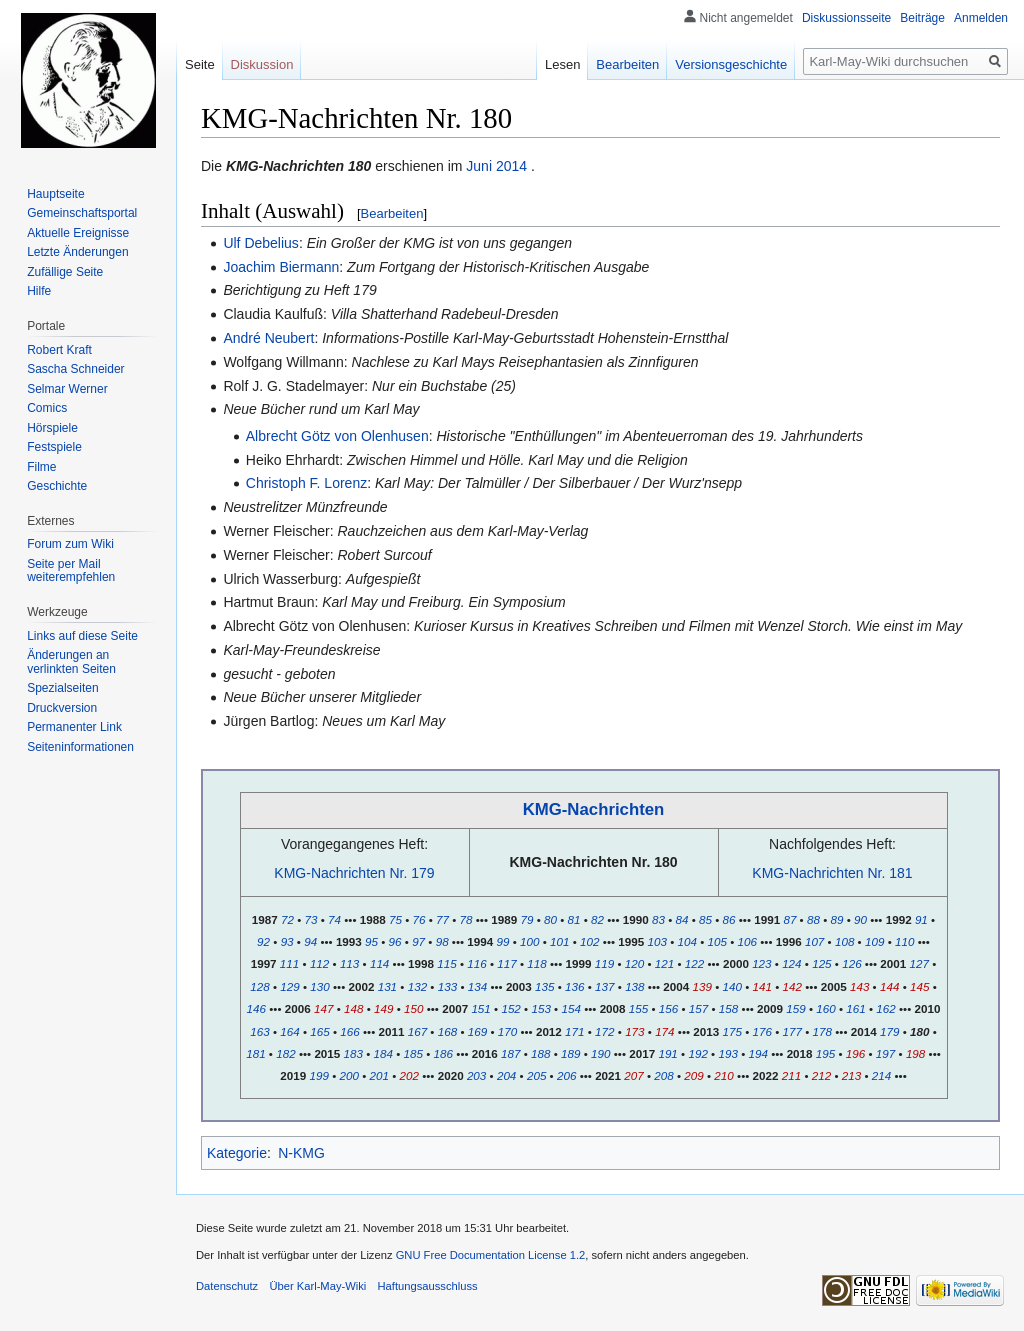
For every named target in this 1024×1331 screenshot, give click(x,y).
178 (822, 1031)
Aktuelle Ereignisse (78, 233)
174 (664, 1031)
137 (604, 986)
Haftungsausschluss (428, 1286)
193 (727, 1053)
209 (693, 1075)
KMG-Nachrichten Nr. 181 (832, 873)
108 (844, 941)
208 (663, 1075)
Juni (479, 166)
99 (503, 941)
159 (795, 1008)
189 (570, 1053)
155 (638, 1008)
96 (395, 941)
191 (667, 1053)
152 (510, 1008)
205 (536, 1075)
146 (256, 1008)
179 (889, 1031)
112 (319, 963)
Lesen (562, 64)
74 (334, 919)
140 (732, 986)
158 (728, 1008)
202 (409, 1075)
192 (697, 1053)
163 (259, 1031)
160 (825, 1008)
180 (919, 1031)
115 (446, 963)
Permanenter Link (74, 727)
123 (761, 963)
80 (550, 919)
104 (687, 941)
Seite (200, 64)
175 (732, 1031)
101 (559, 941)
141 (762, 986)
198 (915, 1053)
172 (604, 1031)
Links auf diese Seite (82, 636)
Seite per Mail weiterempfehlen (71, 571)
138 (634, 986)
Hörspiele (52, 428)
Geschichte (57, 486)
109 (874, 941)
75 (395, 919)
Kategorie (237, 1153)
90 (860, 919)
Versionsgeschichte (731, 64)
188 (540, 1053)
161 (855, 1008)
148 (353, 1008)
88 (813, 919)
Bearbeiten (392, 213)
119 (604, 963)
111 (289, 963)
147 (323, 1008)
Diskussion (262, 64)
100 (529, 941)
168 (447, 1031)
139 (702, 986)
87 (789, 919)
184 (383, 1053)
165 (319, 1031)
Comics (47, 408)
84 (681, 919)
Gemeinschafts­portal (82, 213)
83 (658, 919)
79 (526, 919)
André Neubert (268, 338)
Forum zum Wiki (70, 544)
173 (634, 1031)
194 (757, 1053)
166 (349, 1031)
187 (510, 1053)
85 (705, 919)
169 (477, 1031)
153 (540, 1008)
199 (318, 1075)
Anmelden (981, 18)
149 (383, 1008)
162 (885, 1008)
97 (418, 941)
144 (889, 986)
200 (348, 1075)
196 (855, 1053)
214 (881, 1075)
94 (310, 941)
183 (353, 1053)
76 (418, 919)
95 (371, 941)
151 (480, 1008)
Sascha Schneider (75, 369)
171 (574, 1031)
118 (536, 963)
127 (919, 963)
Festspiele (54, 447)
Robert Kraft (59, 350)
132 (417, 986)
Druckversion (62, 708)
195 (825, 1053)
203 (476, 1075)
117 (506, 963)
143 (859, 986)
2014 (511, 166)
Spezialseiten (62, 688)
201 (379, 1075)
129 (289, 986)
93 (287, 941)
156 (668, 1008)
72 (287, 919)
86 (729, 919)
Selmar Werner (67, 389)
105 (717, 941)
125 (821, 963)
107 (814, 941)
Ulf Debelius (260, 243)
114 (379, 963)
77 (442, 919)
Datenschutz (227, 1286)
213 (851, 1075)
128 (259, 986)
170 (507, 1031)
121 (664, 963)
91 (921, 919)
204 (506, 1075)
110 (904, 941)
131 (387, 986)
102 (589, 941)
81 (574, 919)
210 (723, 1075)
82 (597, 919)
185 (413, 1053)
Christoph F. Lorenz (306, 483)
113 (349, 963)
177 (792, 1031)
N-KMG (301, 1153)
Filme (41, 467)
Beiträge (922, 18)
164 (289, 1031)
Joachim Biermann (281, 267)
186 (443, 1053)
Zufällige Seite (65, 272)
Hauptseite (55, 194)
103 (656, 941)
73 (311, 919)
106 (747, 941)
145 (919, 986)
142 (792, 986)
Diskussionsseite (846, 18)
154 (570, 1008)
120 (634, 963)
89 (836, 919)
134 (477, 986)
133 (447, 986)
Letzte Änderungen (77, 252)
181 (255, 1053)
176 (762, 1031)
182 (285, 1053)
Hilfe (39, 291)
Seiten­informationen (80, 747)
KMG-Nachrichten (594, 809)
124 (791, 963)
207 (633, 1075)
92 (263, 941)
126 (851, 963)
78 (466, 919)
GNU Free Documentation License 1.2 (491, 1255)
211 (791, 1075)
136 (574, 986)
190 (600, 1053)
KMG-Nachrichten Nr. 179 (354, 873)
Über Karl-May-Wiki (317, 1286)
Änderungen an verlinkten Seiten (71, 662)
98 (442, 941)
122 (694, 963)
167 (417, 1031)
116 (476, 963)
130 (319, 986)
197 (885, 1053)
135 (544, 986)
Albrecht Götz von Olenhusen (337, 436)
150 (413, 1008)
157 (698, 1008)
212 (821, 1075)
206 (566, 1075)
